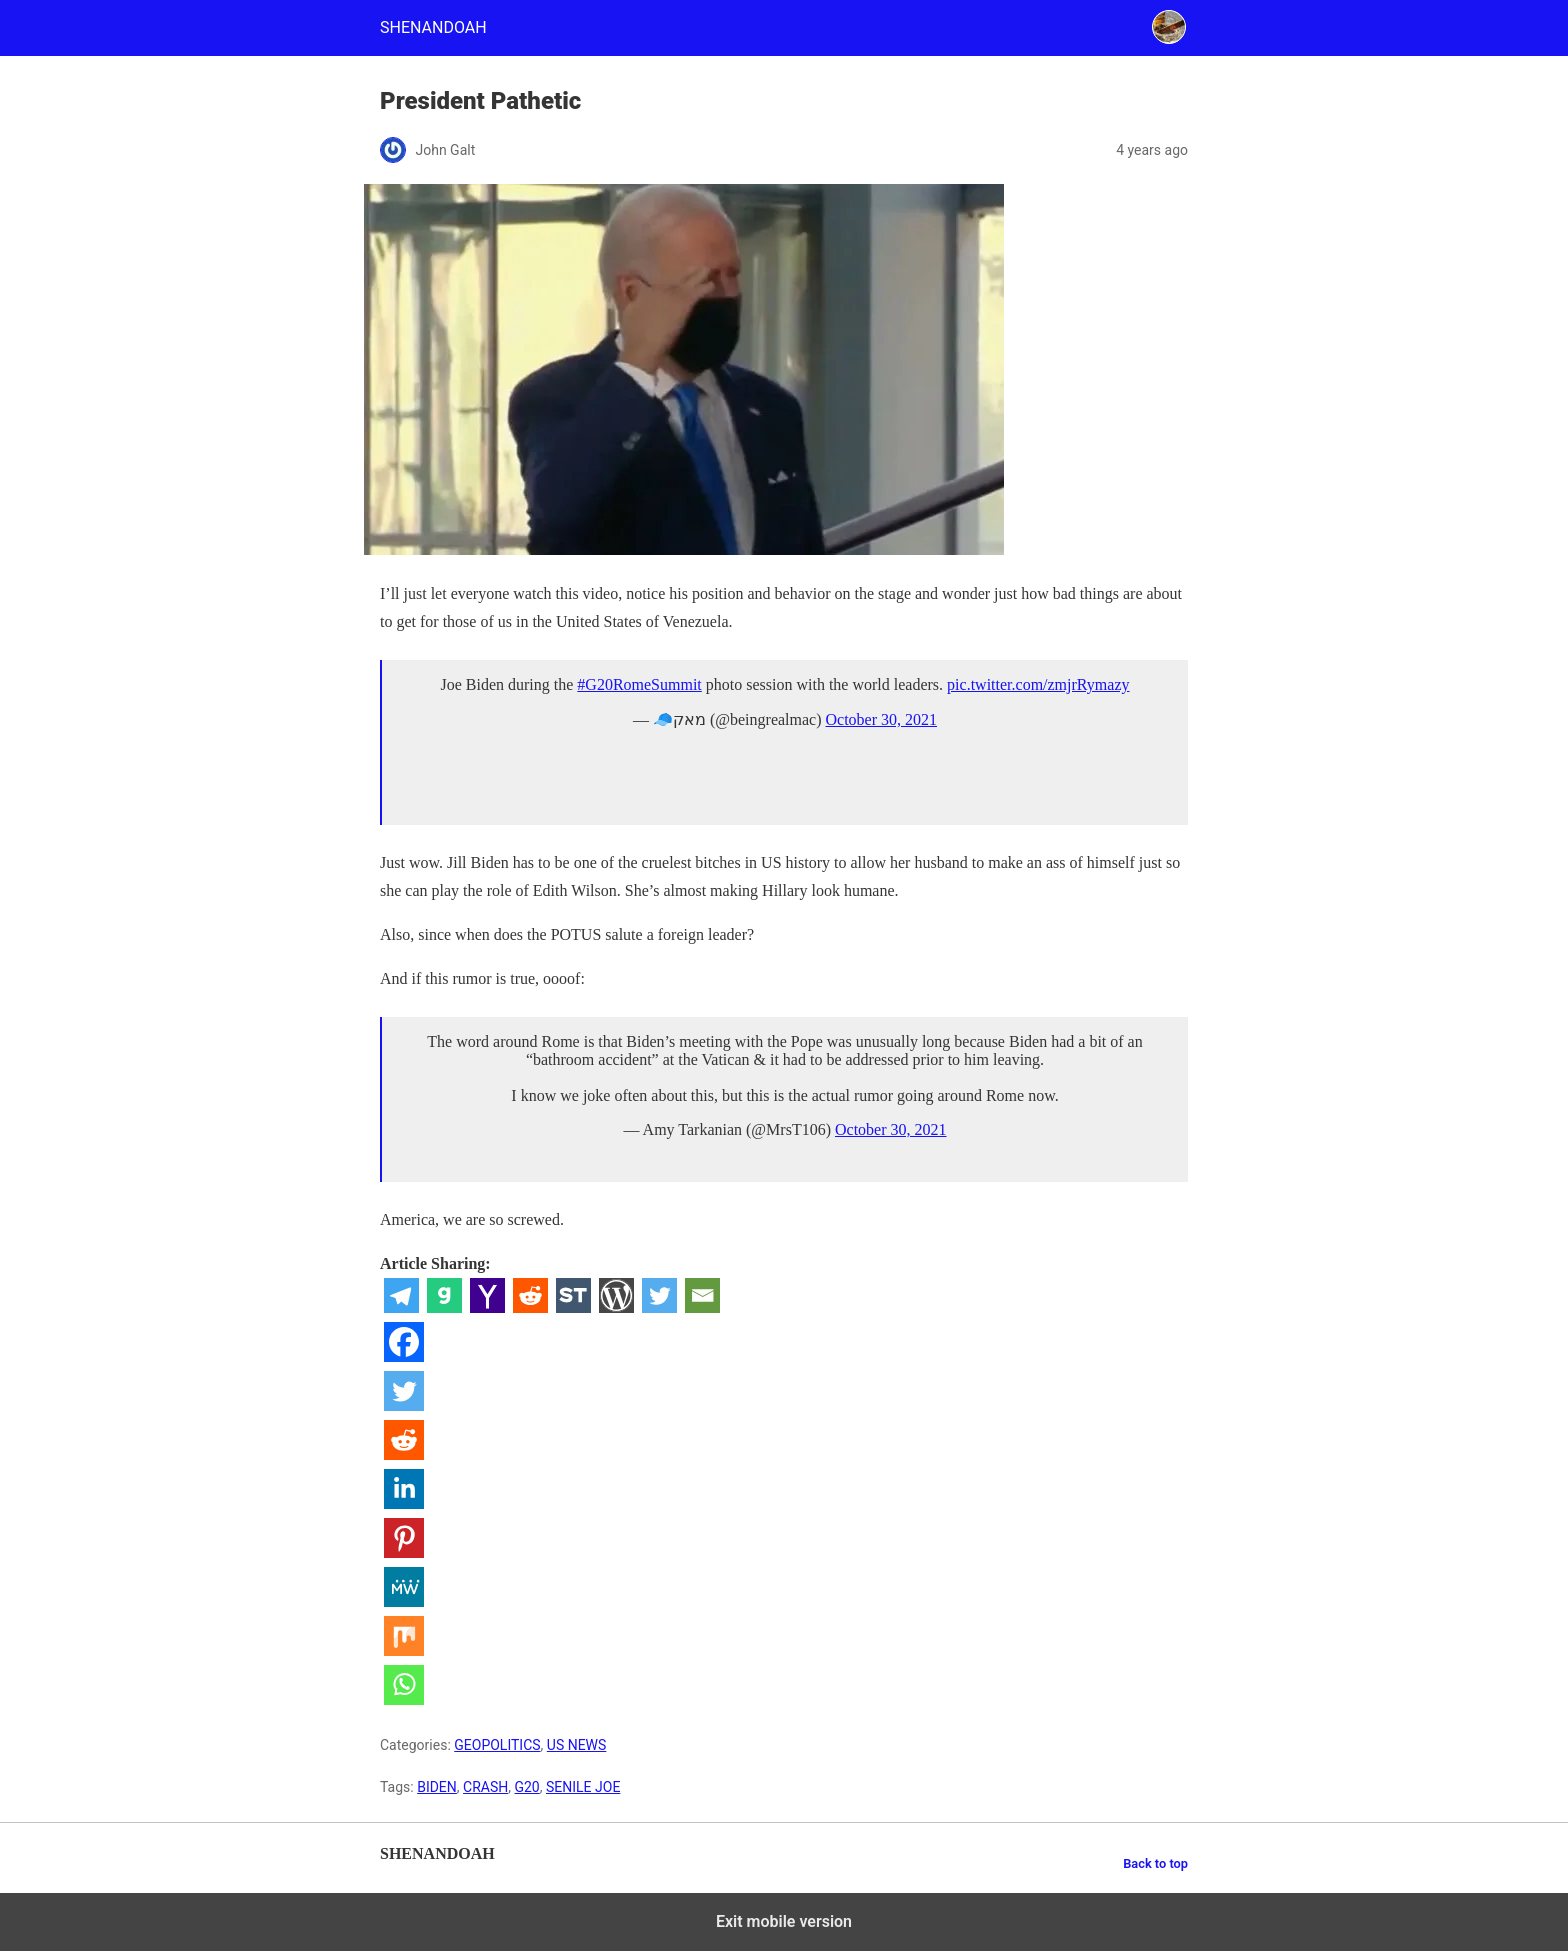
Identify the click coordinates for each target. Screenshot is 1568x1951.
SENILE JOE (583, 1787)
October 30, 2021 (882, 719)
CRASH (485, 1787)
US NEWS (577, 1745)
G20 (526, 1787)
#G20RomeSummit (639, 684)
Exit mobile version (784, 1921)
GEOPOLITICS (497, 1745)
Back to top (1155, 1863)
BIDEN (437, 1787)
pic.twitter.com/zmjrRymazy (1038, 684)
